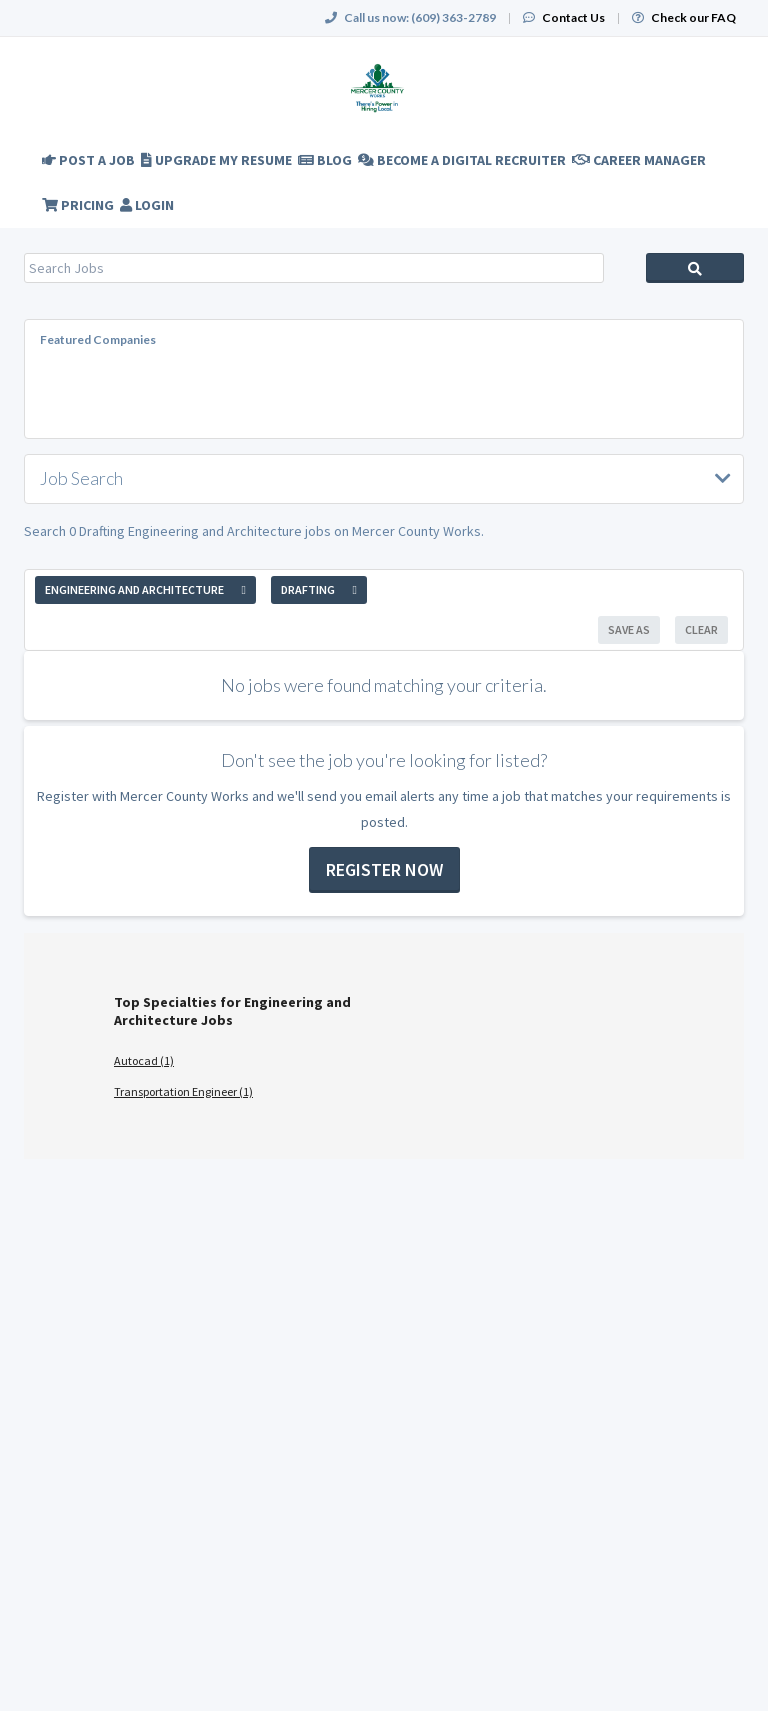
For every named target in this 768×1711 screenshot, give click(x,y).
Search (695, 268)
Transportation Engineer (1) (183, 1091)
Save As (629, 629)
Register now (384, 869)
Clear (701, 629)
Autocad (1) (144, 1060)
